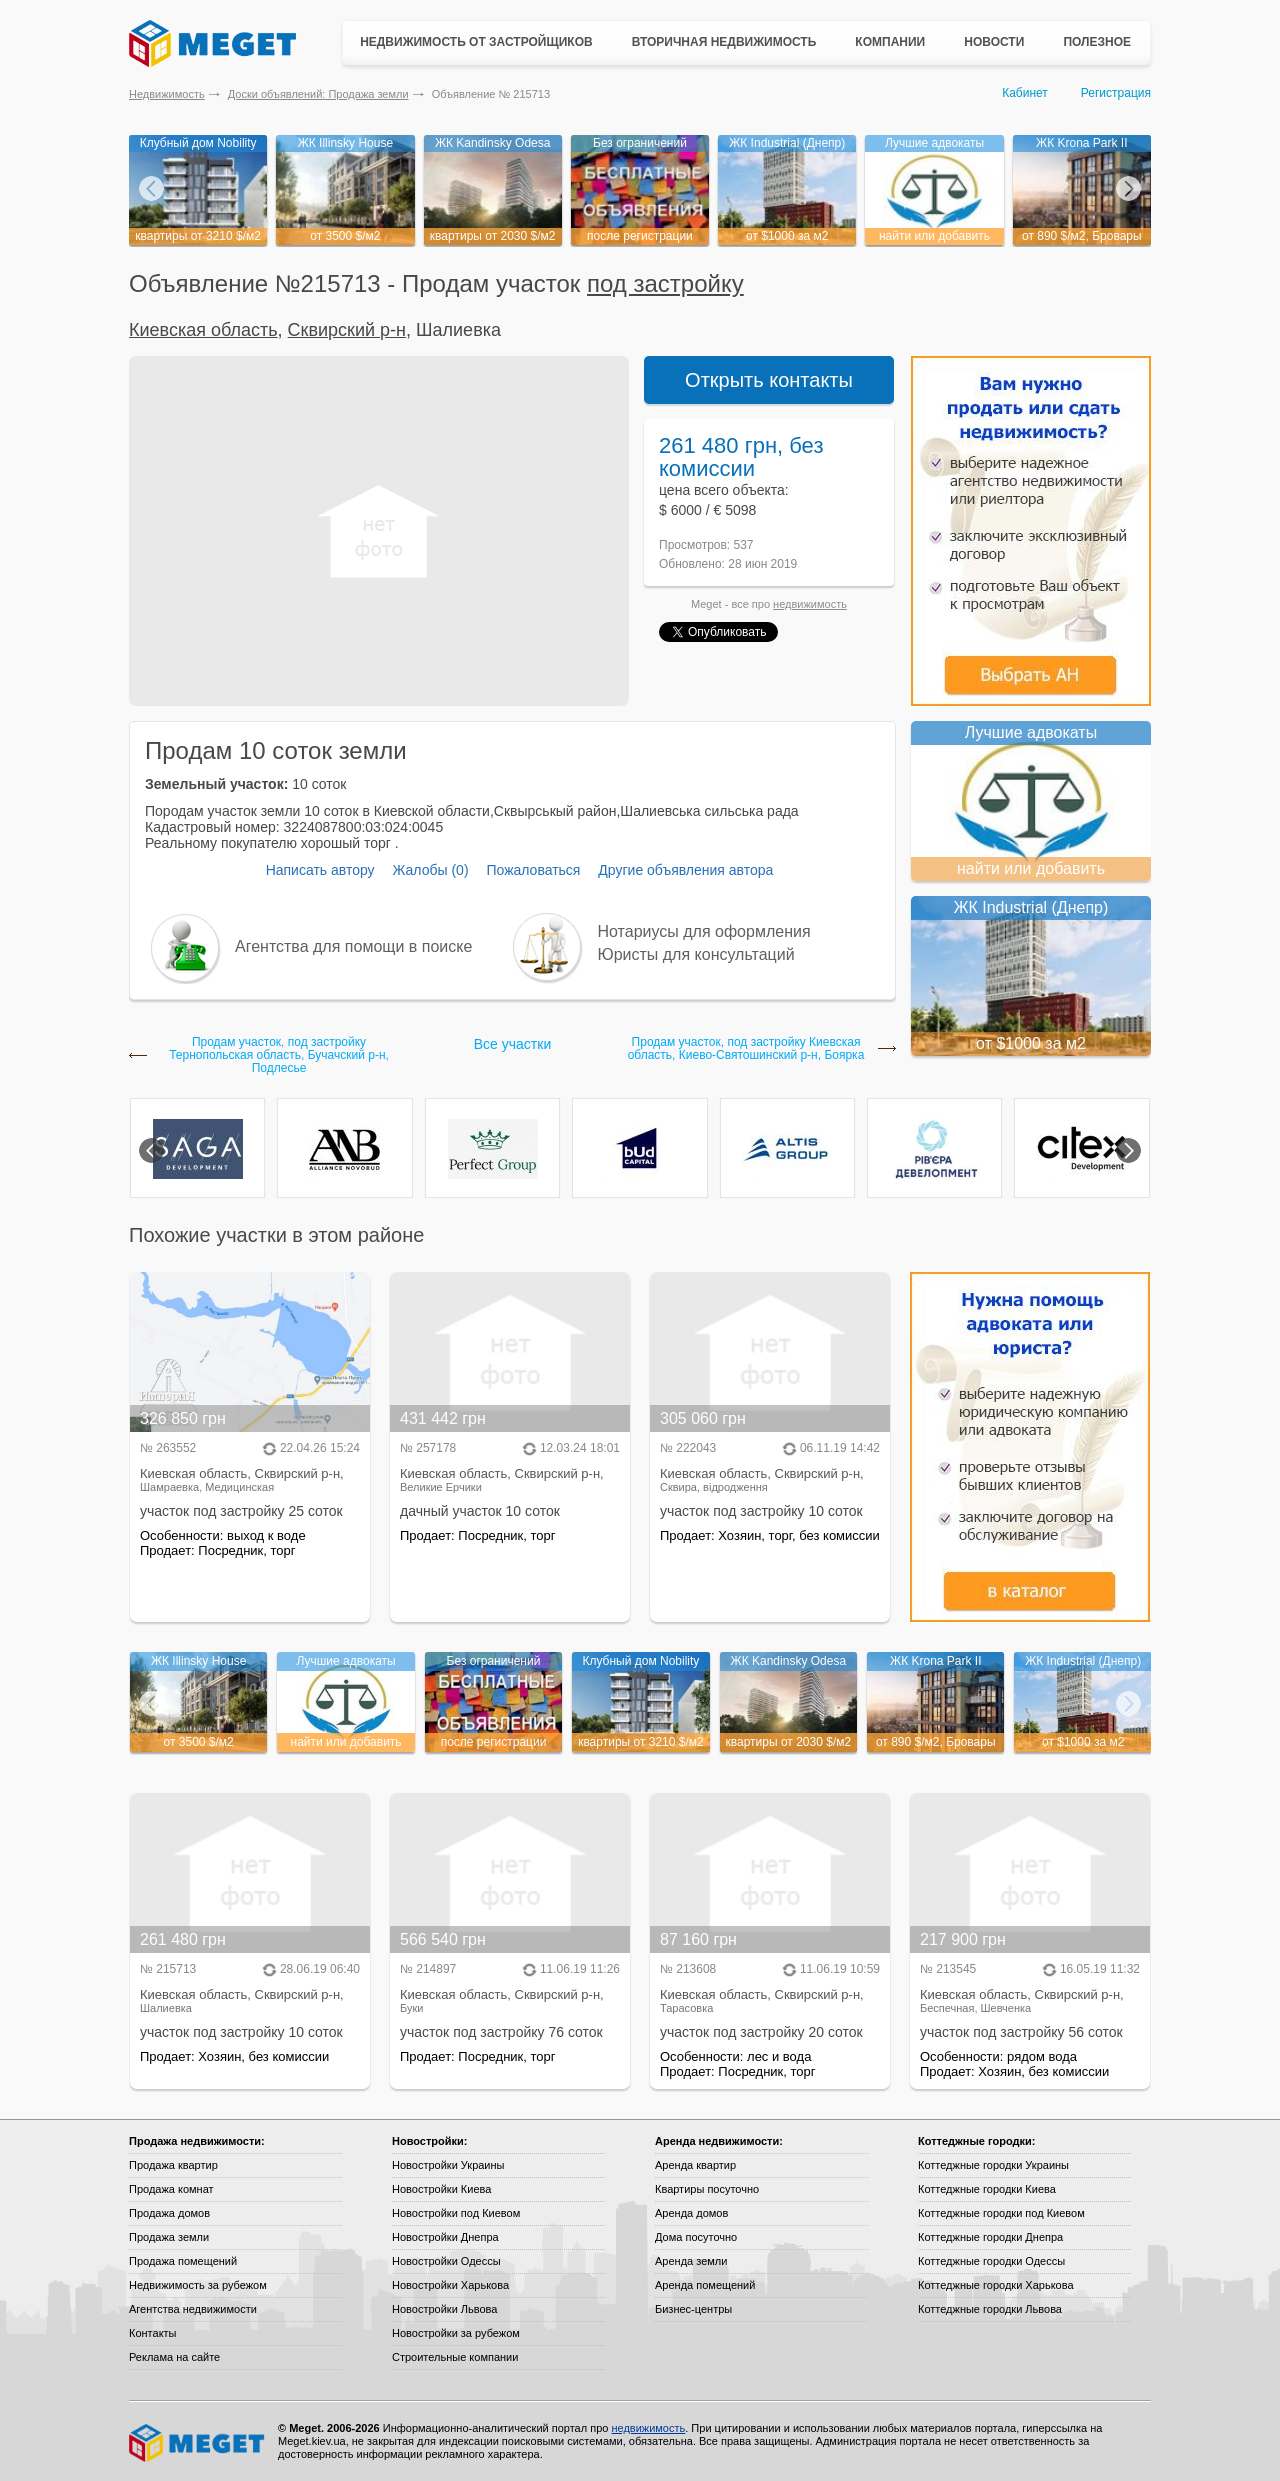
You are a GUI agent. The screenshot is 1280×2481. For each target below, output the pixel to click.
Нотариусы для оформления (704, 931)
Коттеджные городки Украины (993, 2165)
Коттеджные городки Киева (987, 2189)
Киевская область (203, 330)
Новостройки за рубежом (456, 2333)
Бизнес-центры (693, 2309)
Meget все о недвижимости (198, 2443)
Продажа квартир (173, 2165)
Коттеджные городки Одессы (991, 2261)
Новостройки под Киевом (456, 2213)
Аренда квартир (695, 2165)
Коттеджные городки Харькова (996, 2285)
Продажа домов (169, 2213)
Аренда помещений (705, 2285)
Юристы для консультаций (696, 954)
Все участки (512, 1044)
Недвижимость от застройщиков (476, 42)
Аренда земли (691, 2261)
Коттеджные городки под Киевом (1001, 2213)
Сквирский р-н (347, 330)
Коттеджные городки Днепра (990, 2237)
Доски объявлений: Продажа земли (318, 94)
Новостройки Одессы (446, 2261)
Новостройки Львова (444, 2309)
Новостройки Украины (448, 2165)
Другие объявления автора (685, 870)
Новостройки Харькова (450, 2285)
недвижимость (810, 604)
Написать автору (320, 870)
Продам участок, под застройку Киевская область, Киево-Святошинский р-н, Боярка (746, 1049)
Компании (890, 42)
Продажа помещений (183, 2261)
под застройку (665, 283)
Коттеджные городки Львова (990, 2309)
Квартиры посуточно (707, 2189)
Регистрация (1116, 93)
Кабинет (1025, 93)
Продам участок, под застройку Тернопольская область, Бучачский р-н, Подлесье (279, 1055)
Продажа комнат (171, 2189)
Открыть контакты (769, 380)
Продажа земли (169, 2237)
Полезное (1097, 42)
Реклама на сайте (174, 2357)
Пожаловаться (533, 870)
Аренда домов (691, 2213)
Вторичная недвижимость (724, 42)
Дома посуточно (696, 2237)
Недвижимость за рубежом (198, 2285)
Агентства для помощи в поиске (353, 946)
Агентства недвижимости (193, 2309)
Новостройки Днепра (445, 2237)
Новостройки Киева (441, 2189)
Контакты (153, 2333)
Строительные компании (455, 2357)
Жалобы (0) (430, 870)
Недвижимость (167, 94)
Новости (994, 42)
